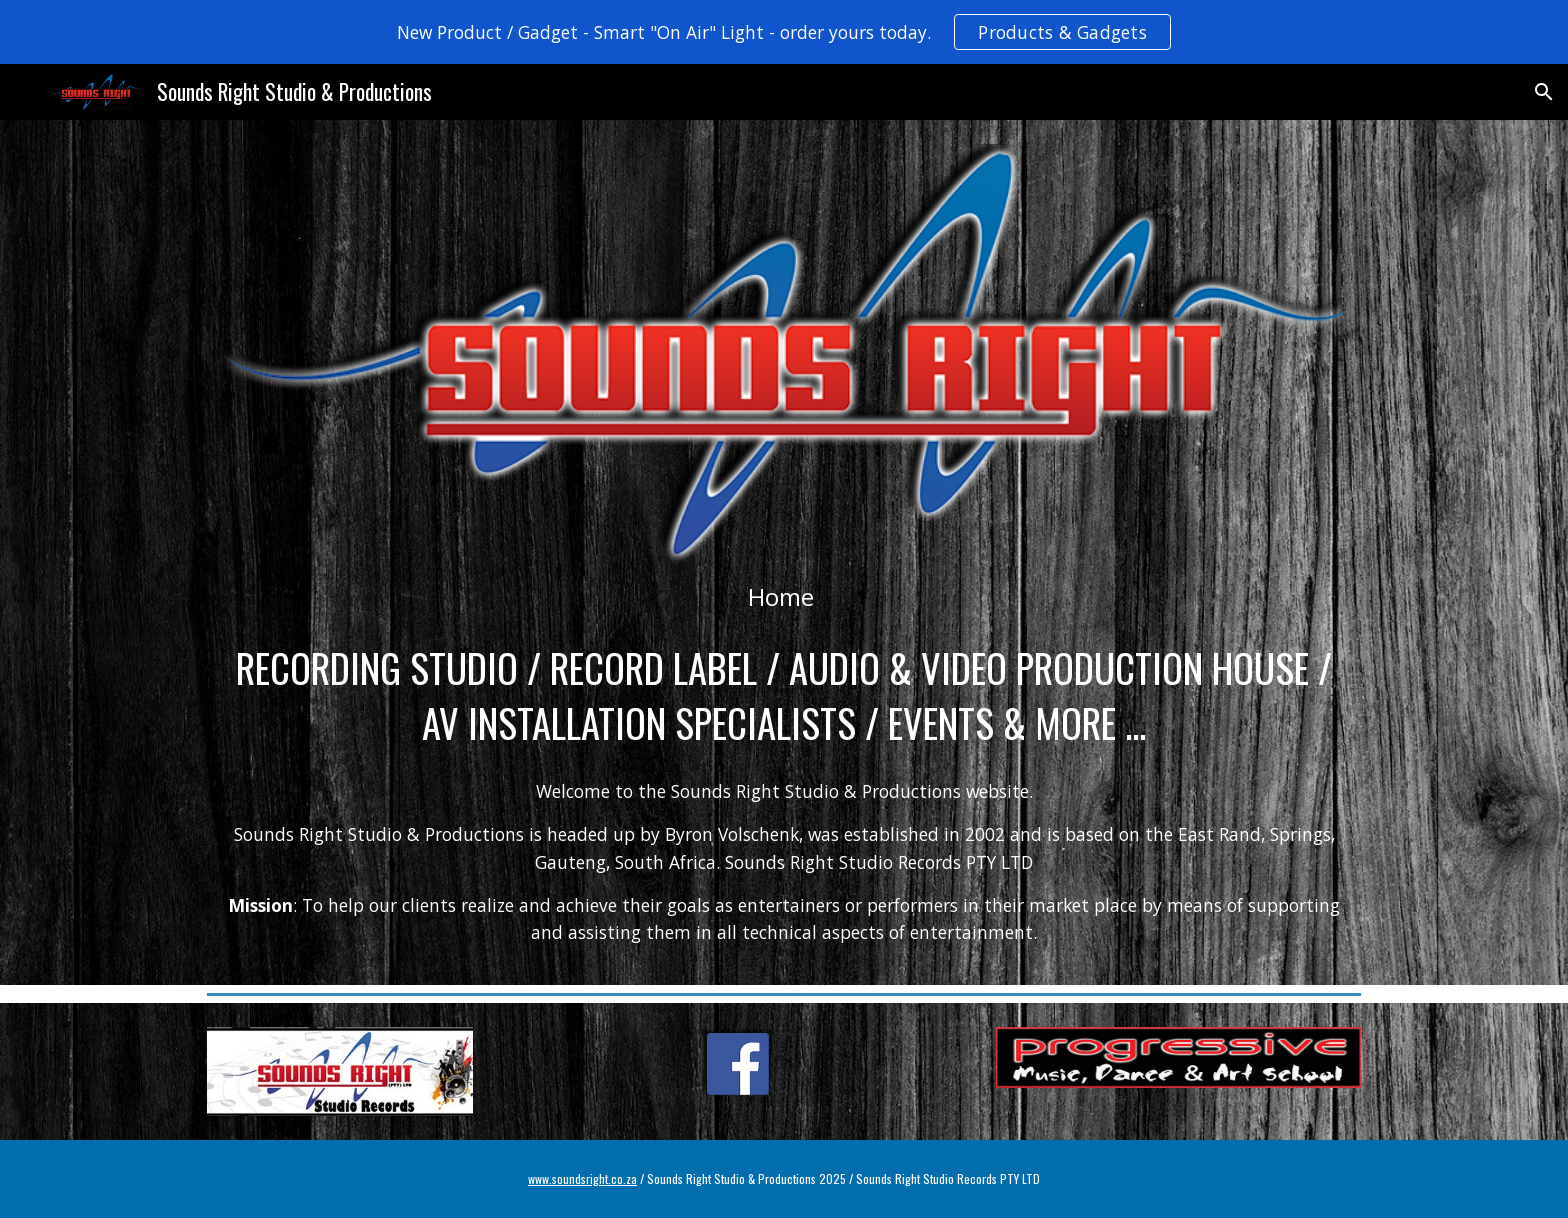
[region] (784, 32)
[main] (784, 596)
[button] (1544, 92)
